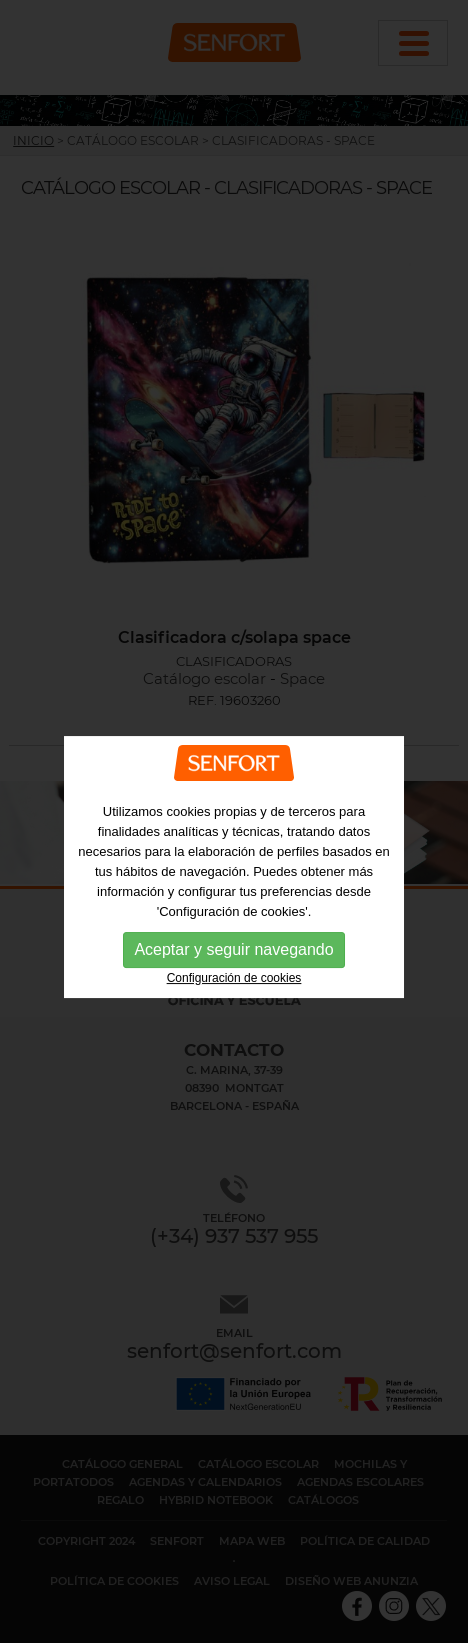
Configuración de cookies (234, 1010)
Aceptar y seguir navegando (233, 981)
